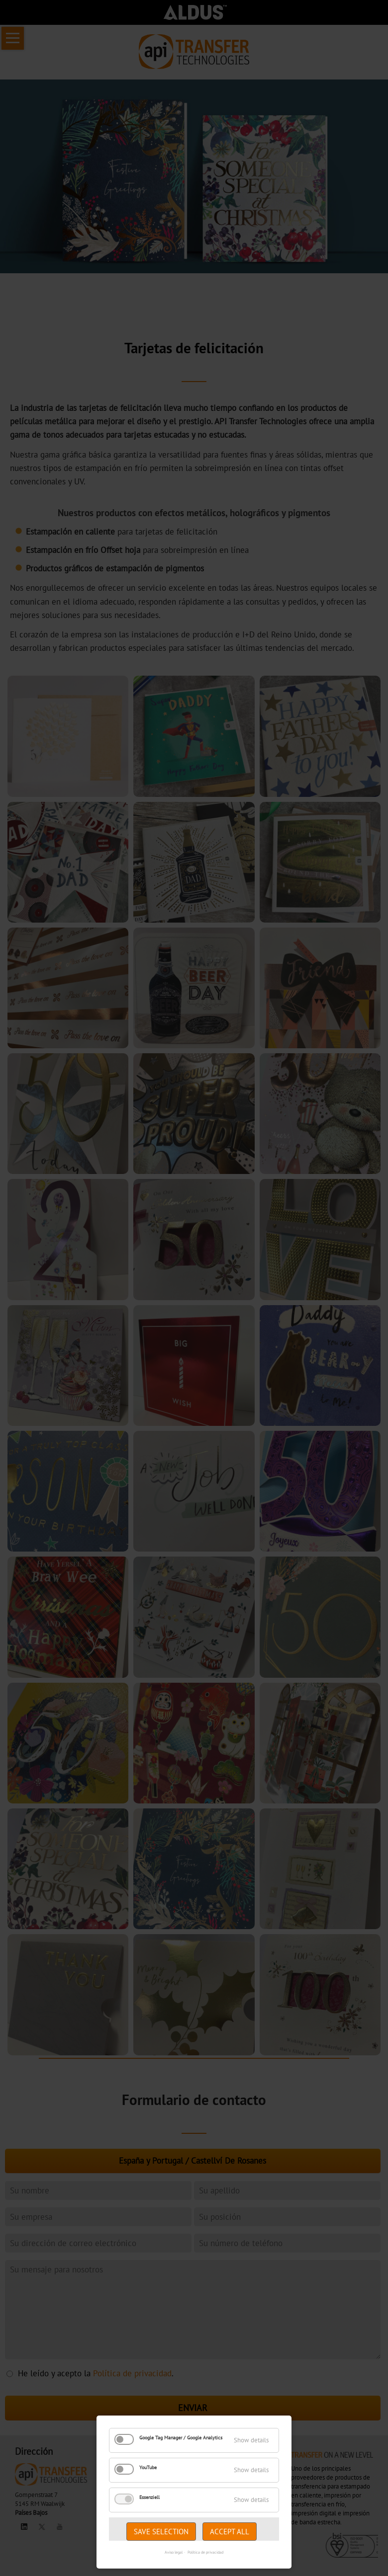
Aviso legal (174, 2552)
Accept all (229, 2531)
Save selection (161, 2531)
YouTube (148, 2467)
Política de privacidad (205, 2552)
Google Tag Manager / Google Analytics (180, 2437)
